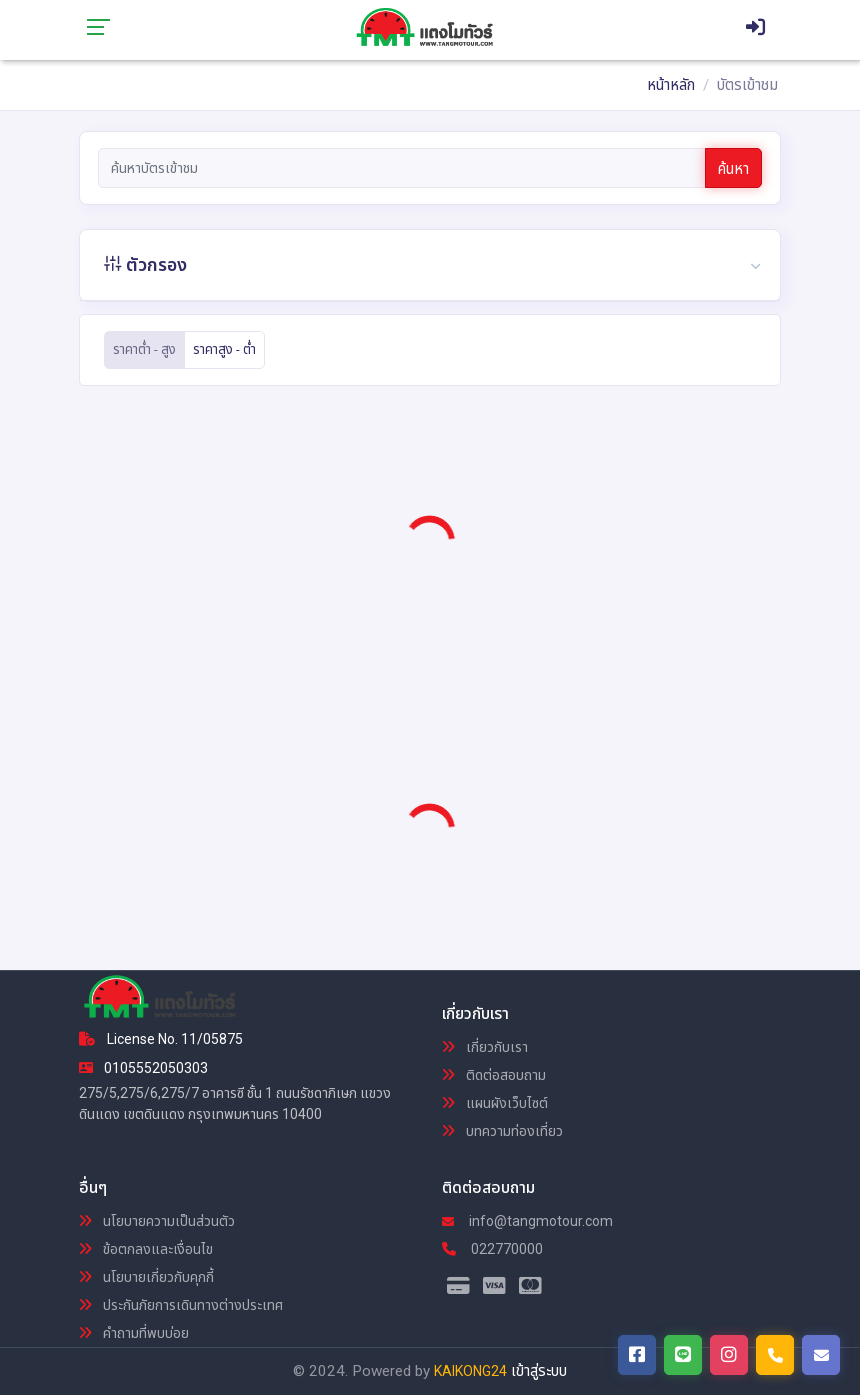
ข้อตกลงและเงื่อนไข (146, 1249)
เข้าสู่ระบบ (539, 1371)
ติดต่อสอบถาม (494, 1075)
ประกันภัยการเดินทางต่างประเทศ (181, 1305)
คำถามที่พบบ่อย (134, 1333)
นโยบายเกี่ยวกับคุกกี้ (146, 1277)
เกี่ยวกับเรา (485, 1047)
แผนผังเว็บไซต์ (495, 1103)
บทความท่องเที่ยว (502, 1131)
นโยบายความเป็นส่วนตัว (157, 1221)
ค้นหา (733, 169)
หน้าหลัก (671, 85)
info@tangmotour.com (527, 1221)
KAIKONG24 (470, 1371)
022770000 (492, 1249)
